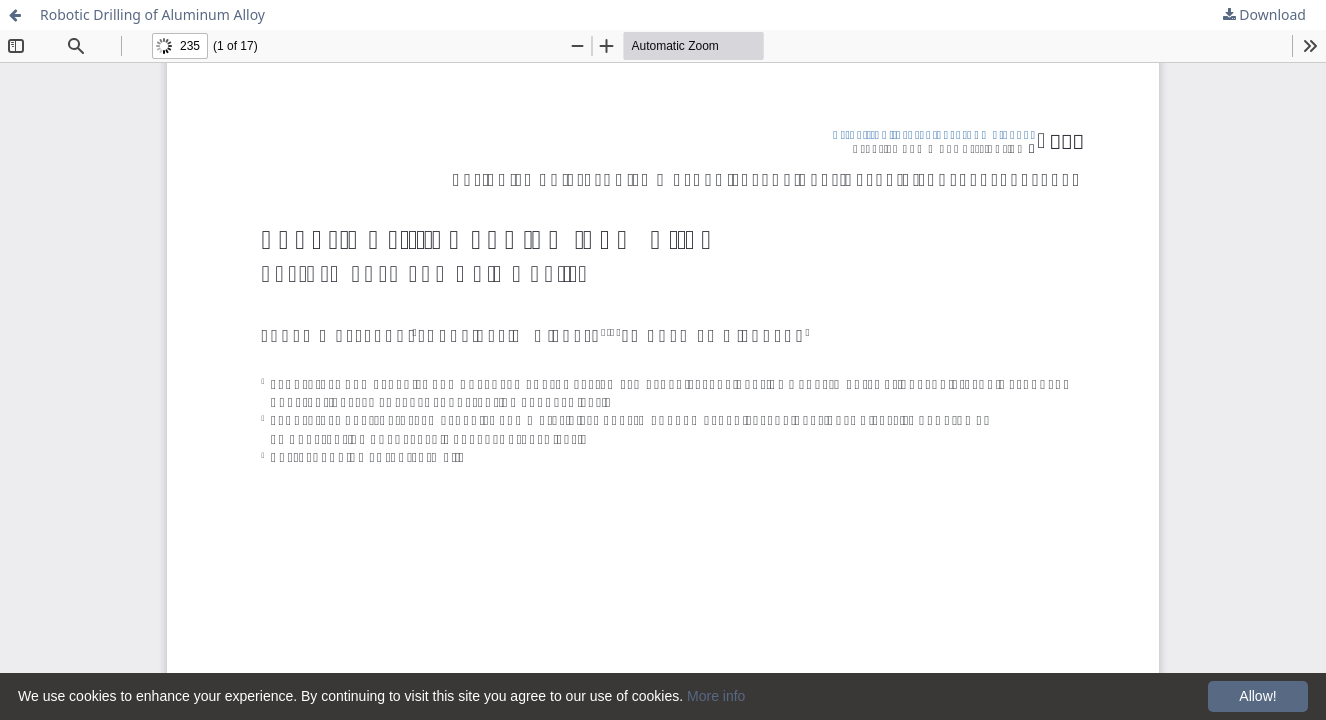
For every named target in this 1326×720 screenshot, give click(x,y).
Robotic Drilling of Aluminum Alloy (152, 14)
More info (716, 696)
